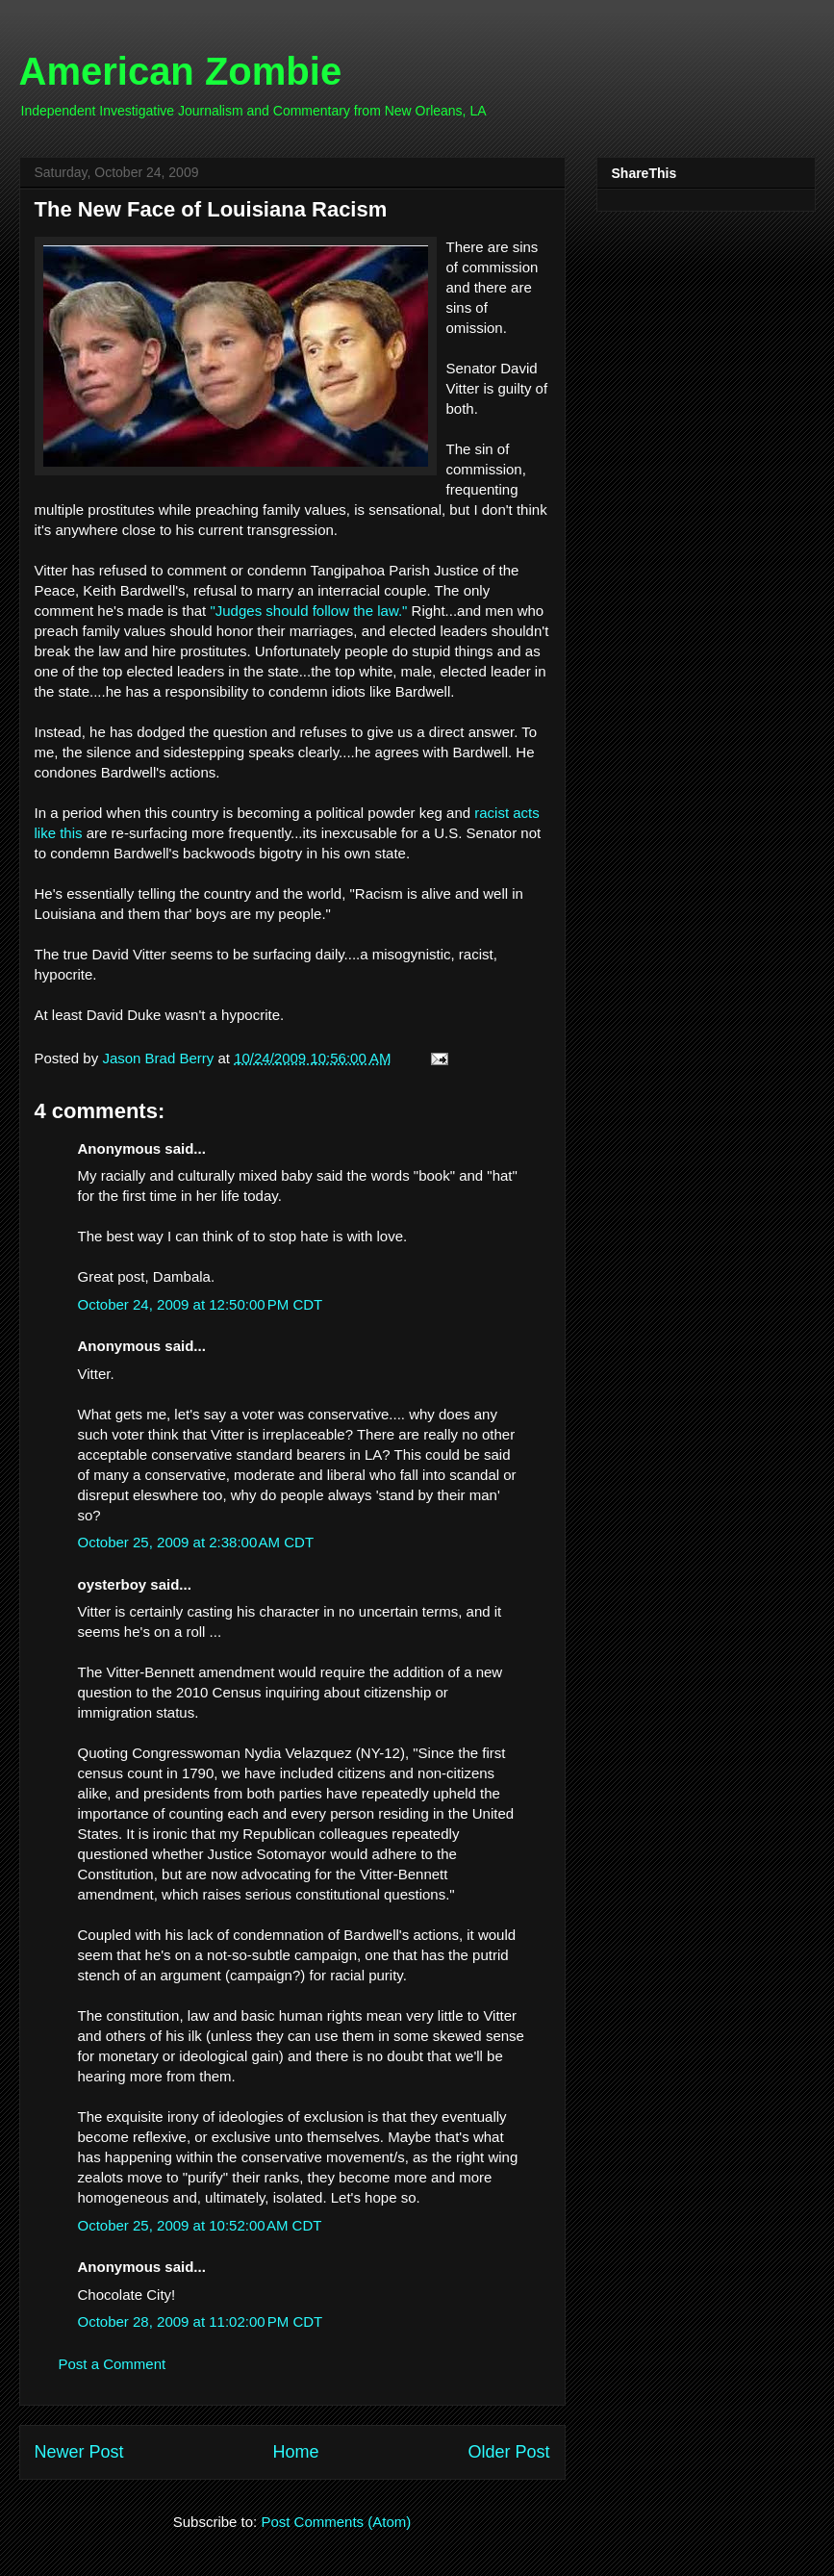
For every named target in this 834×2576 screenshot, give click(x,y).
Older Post (508, 2451)
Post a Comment (112, 2364)
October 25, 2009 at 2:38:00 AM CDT (196, 1542)
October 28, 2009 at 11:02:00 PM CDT (200, 2321)
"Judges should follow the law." (308, 610)
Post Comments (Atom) (336, 2521)
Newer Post (79, 2451)
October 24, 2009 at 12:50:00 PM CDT (200, 1304)
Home (295, 2451)
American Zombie (180, 71)
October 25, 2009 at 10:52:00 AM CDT (200, 2225)
